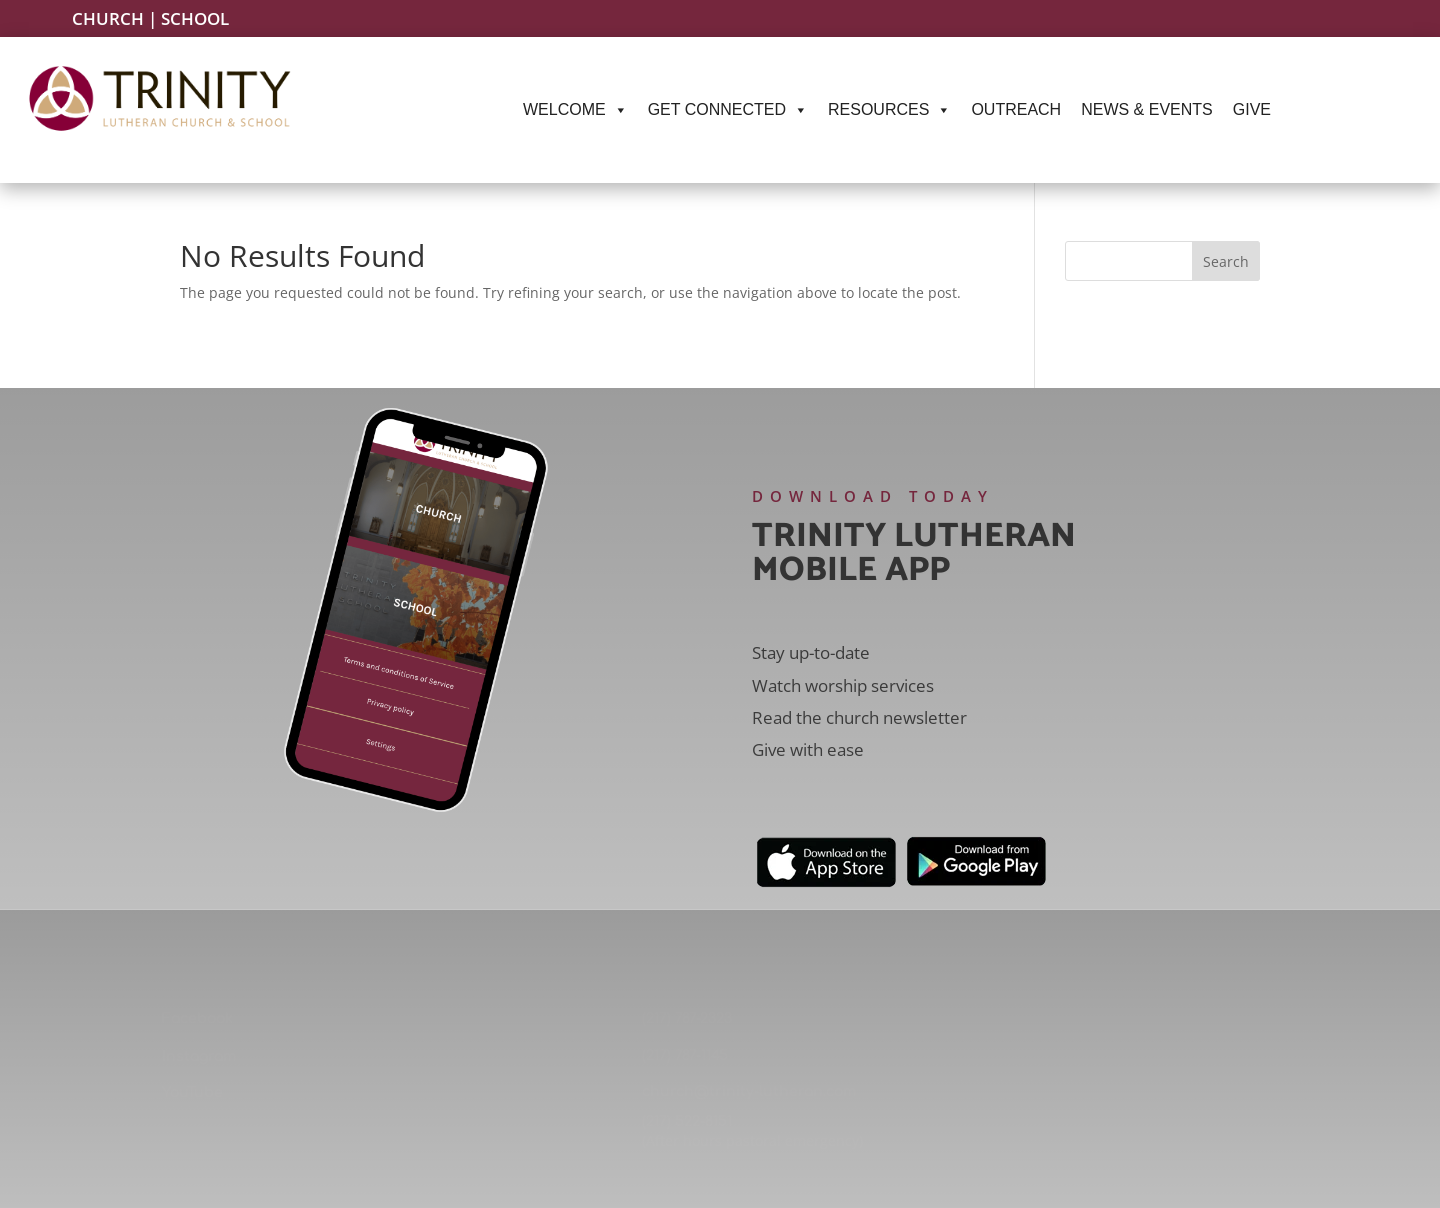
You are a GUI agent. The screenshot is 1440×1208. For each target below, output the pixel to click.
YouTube (192, 1092)
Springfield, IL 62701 (1200, 1138)
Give (1252, 109)
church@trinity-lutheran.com (749, 1091)
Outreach (1016, 109)
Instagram (199, 1056)
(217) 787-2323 (687, 1018)
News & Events (1147, 109)
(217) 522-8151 (687, 1121)
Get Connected (728, 110)
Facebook (197, 1018)
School (195, 18)
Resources (889, 110)
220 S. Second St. (1200, 1111)
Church (108, 18)
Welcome (575, 110)
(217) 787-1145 (685, 1055)
